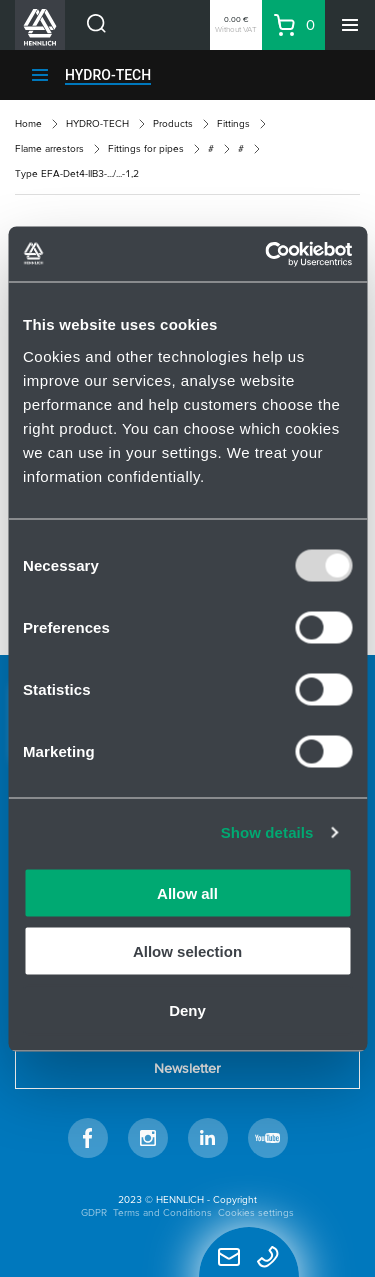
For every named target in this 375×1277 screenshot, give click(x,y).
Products (173, 123)
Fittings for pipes (146, 148)
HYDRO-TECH (108, 75)
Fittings (233, 123)
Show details (267, 832)
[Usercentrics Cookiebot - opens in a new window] (267, 254)
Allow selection (187, 951)
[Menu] (350, 25)
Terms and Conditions (162, 1212)
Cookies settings (256, 1212)
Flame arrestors (49, 148)
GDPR (94, 1212)
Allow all (187, 892)
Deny (187, 1009)
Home (28, 123)
